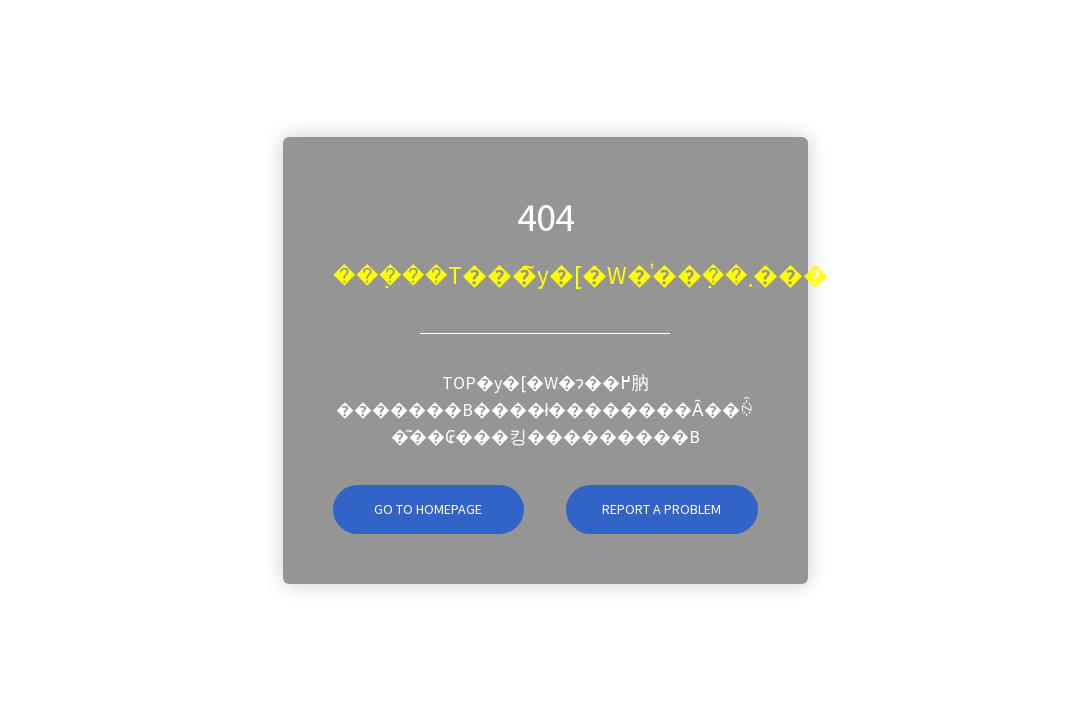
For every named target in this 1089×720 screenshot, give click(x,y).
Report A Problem (661, 509)
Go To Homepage (408, 509)
